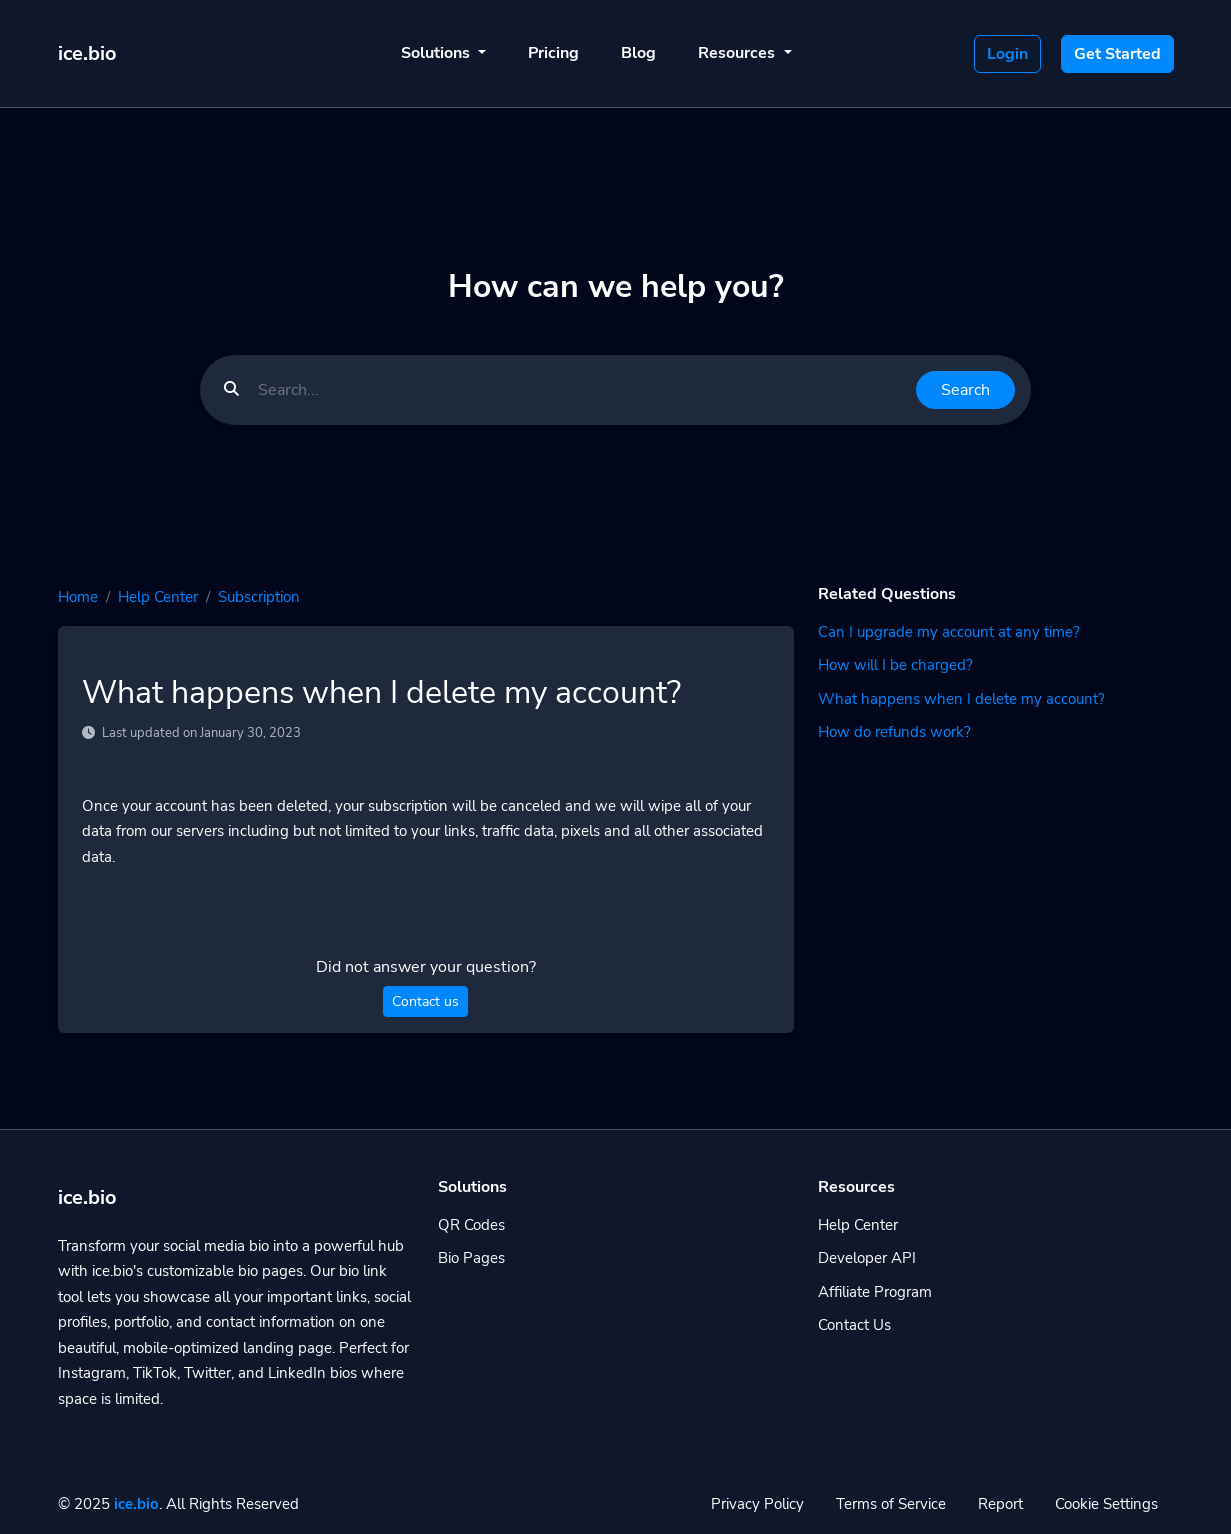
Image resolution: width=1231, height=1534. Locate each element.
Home (78, 597)
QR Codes (471, 1225)
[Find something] (581, 390)
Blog (638, 53)
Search (965, 390)
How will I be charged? (895, 665)
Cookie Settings (1106, 1504)
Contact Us (854, 1325)
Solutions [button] (437, 53)
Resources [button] (738, 53)
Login (1007, 54)
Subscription (259, 597)
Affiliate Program (875, 1292)
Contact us (425, 1001)
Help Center (158, 597)
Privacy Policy (757, 1504)
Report (1000, 1504)
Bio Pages (471, 1258)
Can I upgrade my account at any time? (949, 632)
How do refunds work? (894, 732)
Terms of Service (891, 1504)
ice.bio (136, 1504)
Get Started (1117, 54)
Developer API (867, 1258)
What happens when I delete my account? (961, 699)
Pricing (553, 53)
